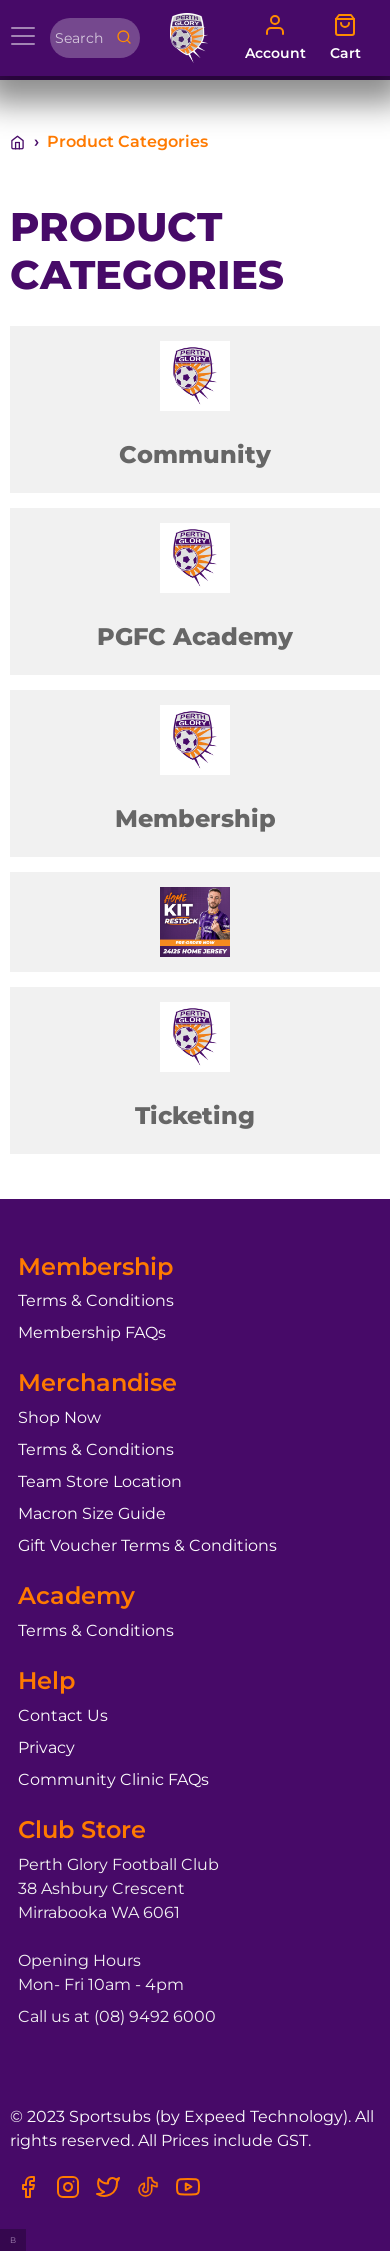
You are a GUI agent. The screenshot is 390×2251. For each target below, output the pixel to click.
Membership (195, 818)
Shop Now (59, 1417)
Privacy (46, 1747)
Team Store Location (100, 1481)
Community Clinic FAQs (113, 1779)
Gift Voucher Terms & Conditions (147, 1545)
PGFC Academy (195, 636)
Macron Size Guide (92, 1513)
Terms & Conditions (96, 1300)
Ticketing (195, 1115)
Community (195, 454)
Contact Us (63, 1715)
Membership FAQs (92, 1332)
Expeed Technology (263, 2116)
